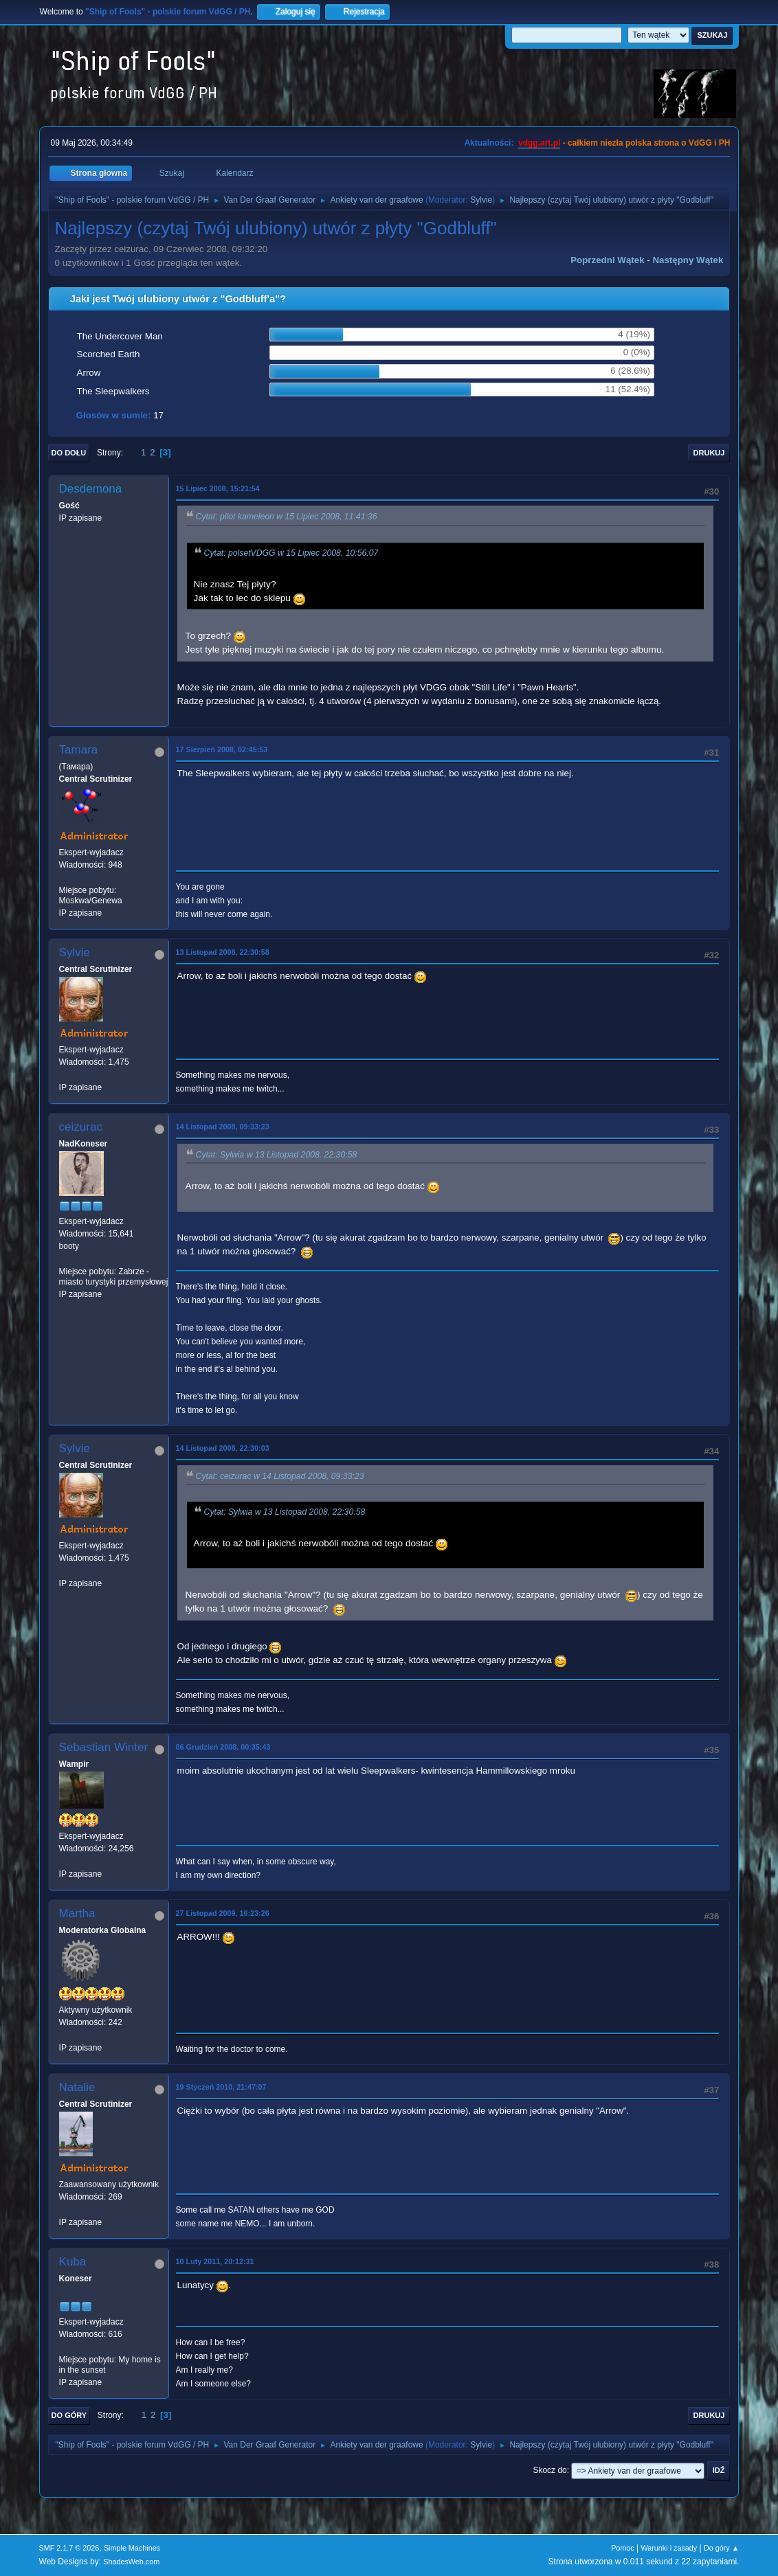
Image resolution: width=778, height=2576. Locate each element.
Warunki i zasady (669, 2548)
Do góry (69, 2415)
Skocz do (549, 2470)
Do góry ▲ (721, 2548)
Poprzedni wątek (607, 260)
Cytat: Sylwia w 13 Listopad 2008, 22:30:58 (276, 1155)
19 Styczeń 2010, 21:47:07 (221, 2087)
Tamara (78, 749)
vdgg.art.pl (539, 143)
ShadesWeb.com (131, 2561)
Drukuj (709, 453)
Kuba (73, 2261)
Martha (77, 1913)
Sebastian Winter (103, 1747)
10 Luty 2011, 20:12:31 (215, 2261)
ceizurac (80, 1126)
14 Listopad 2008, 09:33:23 (222, 1126)
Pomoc (622, 2548)
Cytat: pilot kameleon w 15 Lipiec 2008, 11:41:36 (286, 517)
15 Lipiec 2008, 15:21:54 (218, 488)
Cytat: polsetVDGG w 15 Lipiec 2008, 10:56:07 (291, 553)
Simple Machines (132, 2548)
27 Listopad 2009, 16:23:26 (222, 1913)
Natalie (77, 2087)
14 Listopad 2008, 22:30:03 (222, 1448)
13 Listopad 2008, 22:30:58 (222, 952)
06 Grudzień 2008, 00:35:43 (223, 1747)
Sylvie (481, 200)
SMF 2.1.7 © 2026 (69, 2548)
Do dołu (69, 453)
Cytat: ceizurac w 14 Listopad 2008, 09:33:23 (280, 1476)
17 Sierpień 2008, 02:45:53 (222, 749)
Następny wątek (687, 260)
